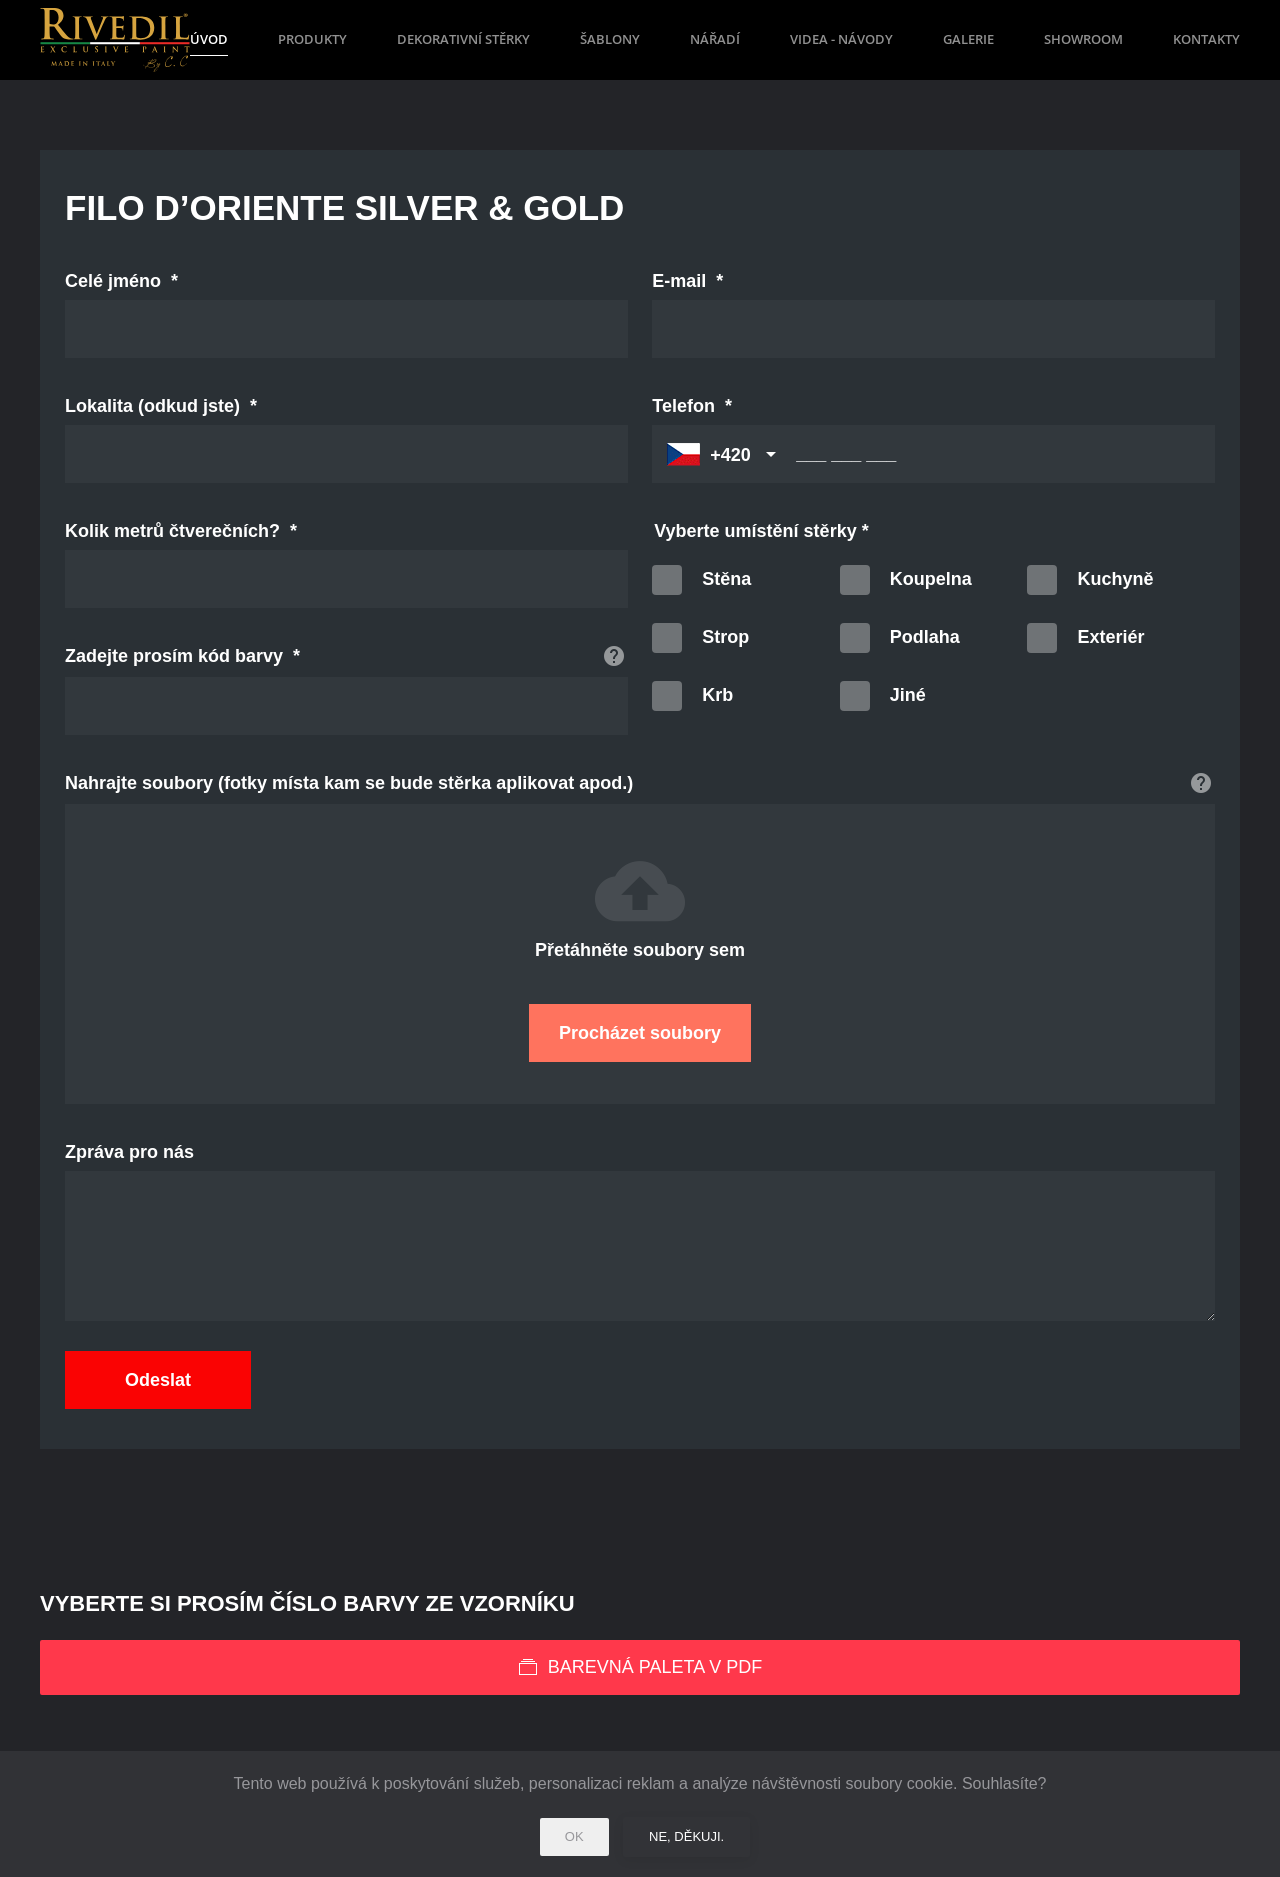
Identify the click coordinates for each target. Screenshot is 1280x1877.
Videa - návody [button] (841, 39)
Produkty (312, 39)
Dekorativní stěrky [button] (463, 39)
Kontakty (1206, 39)
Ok (574, 1836)
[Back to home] (115, 40)
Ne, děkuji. (686, 1836)
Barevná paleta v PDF (640, 1667)
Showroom (1083, 39)
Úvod (209, 39)
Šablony (610, 39)
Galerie (968, 39)
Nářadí (715, 39)
